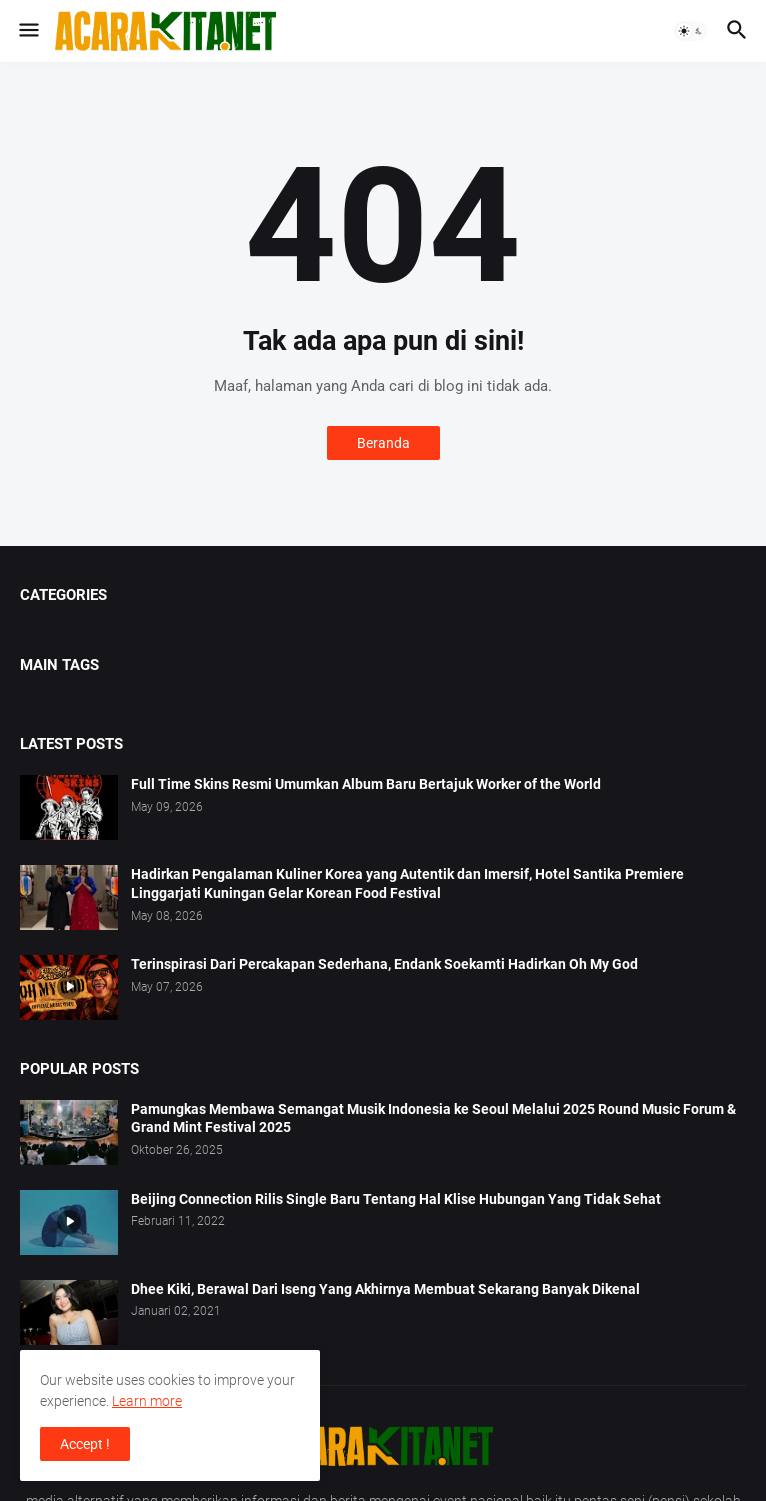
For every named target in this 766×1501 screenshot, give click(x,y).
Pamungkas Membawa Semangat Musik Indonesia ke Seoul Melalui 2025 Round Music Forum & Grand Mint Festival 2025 (433, 1118)
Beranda (383, 443)
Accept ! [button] (85, 1444)
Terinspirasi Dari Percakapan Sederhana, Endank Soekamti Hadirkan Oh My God (384, 964)
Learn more (147, 1401)
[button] (27, 31)
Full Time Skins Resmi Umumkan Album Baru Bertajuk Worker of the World (366, 784)
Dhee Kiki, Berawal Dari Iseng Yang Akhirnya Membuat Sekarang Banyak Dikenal (385, 1289)
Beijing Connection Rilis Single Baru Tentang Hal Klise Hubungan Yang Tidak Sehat (396, 1199)
